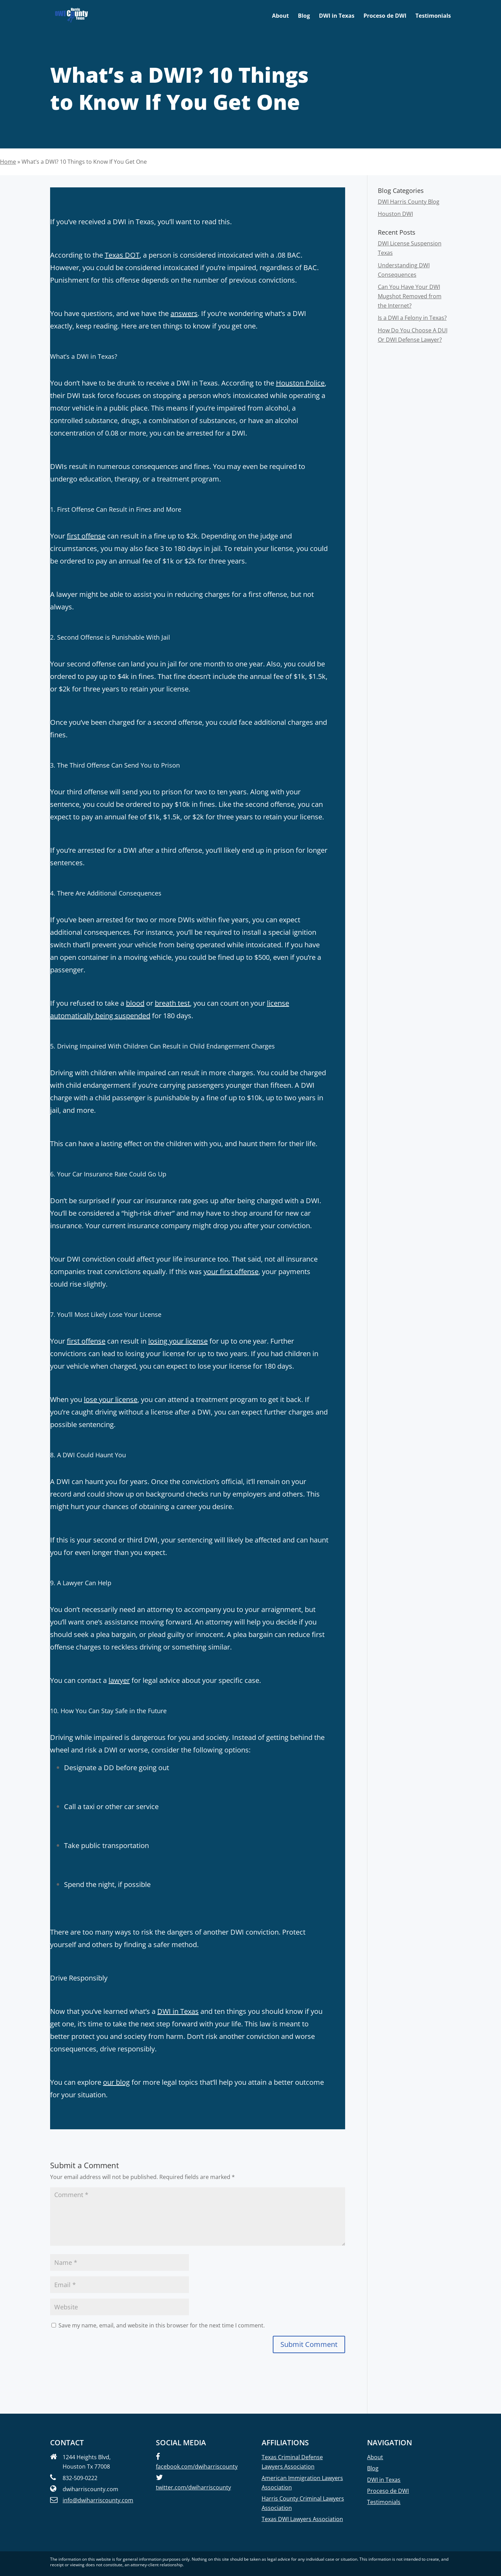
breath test (172, 1003)
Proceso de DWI (385, 16)
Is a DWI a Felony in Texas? (412, 318)
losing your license (178, 1341)
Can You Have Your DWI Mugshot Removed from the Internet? (410, 296)
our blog (116, 2082)
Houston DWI (395, 214)
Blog (304, 16)
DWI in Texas (337, 16)
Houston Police (300, 383)
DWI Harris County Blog (408, 201)
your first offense (231, 1271)
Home (8, 161)
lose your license (110, 1399)
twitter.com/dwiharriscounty (193, 2487)
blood (135, 1003)
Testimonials (433, 16)
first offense (86, 536)
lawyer (119, 1680)
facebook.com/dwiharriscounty (197, 2466)
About (280, 16)
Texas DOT (122, 255)
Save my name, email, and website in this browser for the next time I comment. (161, 2325)
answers (184, 313)
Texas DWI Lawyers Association (302, 2519)
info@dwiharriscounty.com (98, 2500)
